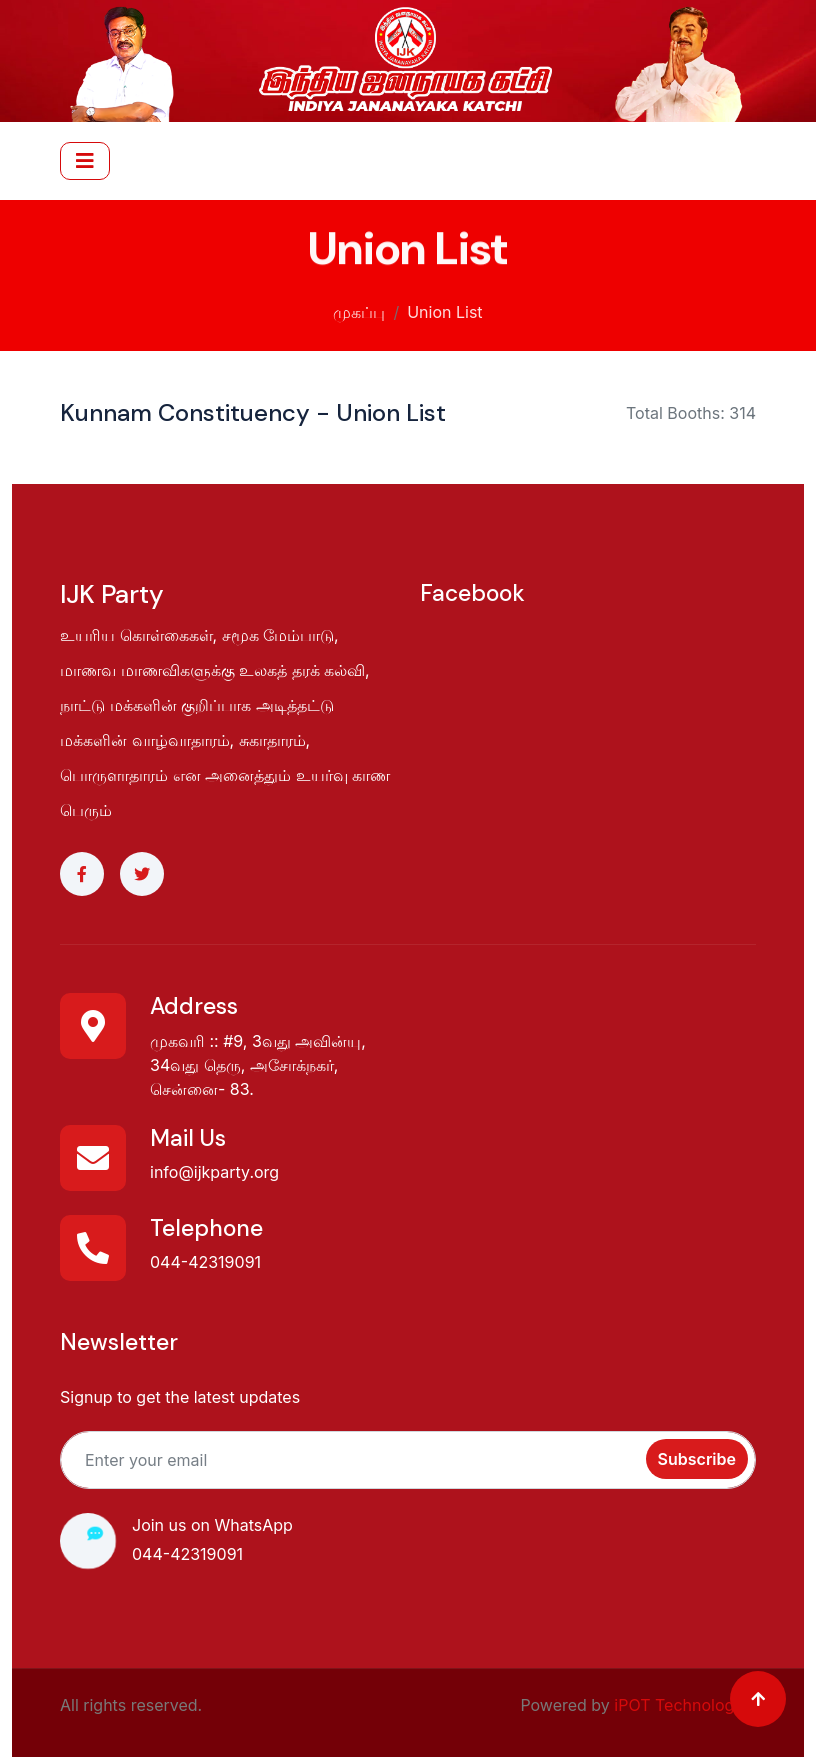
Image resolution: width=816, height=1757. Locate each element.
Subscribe (697, 1459)
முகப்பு (359, 309)
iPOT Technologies (685, 1705)
